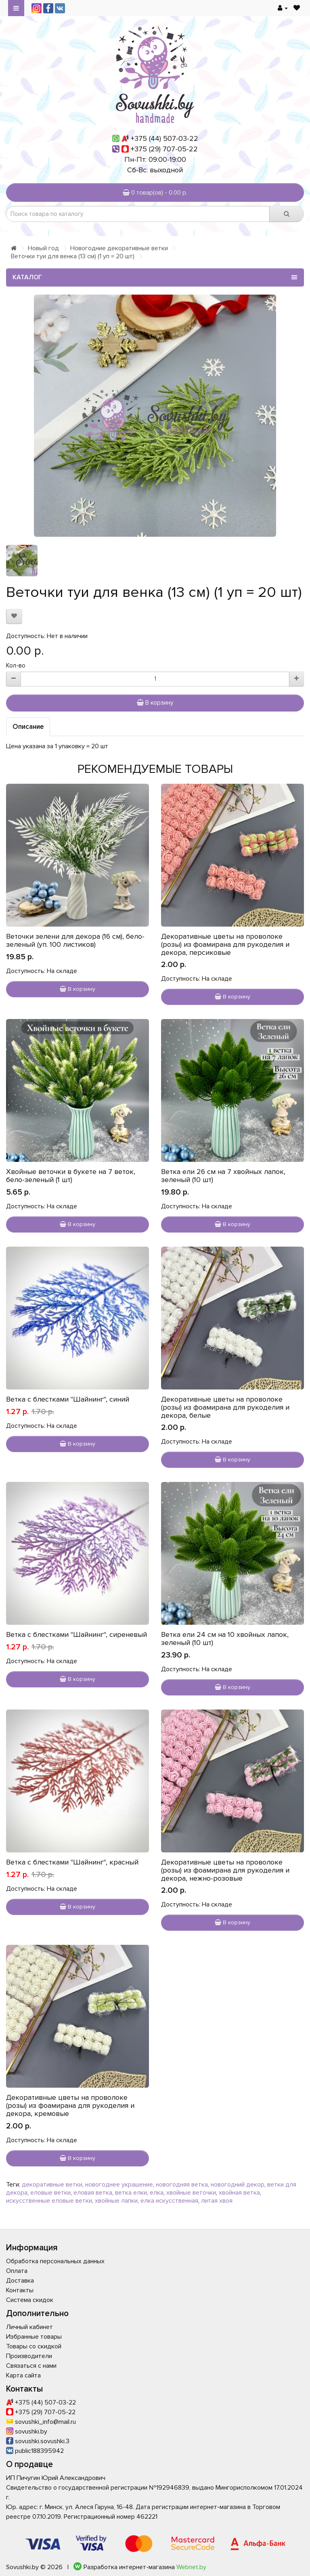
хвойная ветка (239, 2193)
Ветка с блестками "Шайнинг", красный (72, 1862)
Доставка (20, 2281)
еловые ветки (50, 2193)
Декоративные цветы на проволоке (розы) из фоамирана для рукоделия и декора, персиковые (225, 944)
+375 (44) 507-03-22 (164, 138)
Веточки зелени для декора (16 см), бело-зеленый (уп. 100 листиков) (75, 940)
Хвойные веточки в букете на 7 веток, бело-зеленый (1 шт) (70, 1175)
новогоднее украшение (119, 2184)
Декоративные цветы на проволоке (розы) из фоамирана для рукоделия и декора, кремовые (70, 2105)
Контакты (20, 2290)
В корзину (155, 702)
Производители (29, 2356)
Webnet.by (191, 2567)
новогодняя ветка (182, 2184)
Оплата (16, 2271)
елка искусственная (169, 2201)
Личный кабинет (29, 2327)
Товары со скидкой (33, 2346)
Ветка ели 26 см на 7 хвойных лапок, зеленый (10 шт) (223, 1175)
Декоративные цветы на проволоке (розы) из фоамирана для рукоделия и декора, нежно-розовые (225, 1870)
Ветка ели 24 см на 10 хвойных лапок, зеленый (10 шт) (225, 1638)
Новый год (43, 248)
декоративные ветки (52, 2184)
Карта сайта (23, 2375)
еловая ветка (92, 2193)
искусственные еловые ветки (49, 2201)
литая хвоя (216, 2201)
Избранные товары (34, 2337)
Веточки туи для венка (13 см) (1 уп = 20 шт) (72, 256)
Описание (28, 726)
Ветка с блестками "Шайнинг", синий (67, 1399)
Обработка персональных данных (55, 2261)
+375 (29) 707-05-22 (164, 148)
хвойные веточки (191, 2193)
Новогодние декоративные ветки (119, 248)
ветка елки (131, 2193)
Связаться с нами (31, 2366)
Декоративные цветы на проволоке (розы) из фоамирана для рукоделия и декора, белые (225, 1407)
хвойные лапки (116, 2201)
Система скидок (29, 2300)
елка (156, 2193)
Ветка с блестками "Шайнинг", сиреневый (76, 1634)
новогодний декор (237, 2184)
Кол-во (15, 665)
